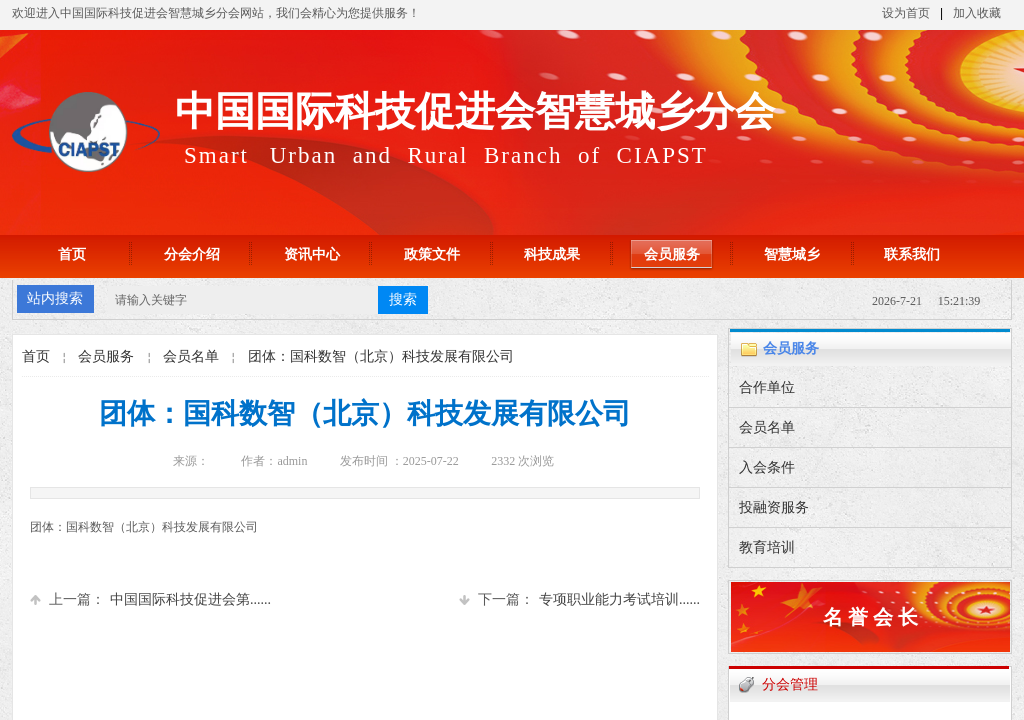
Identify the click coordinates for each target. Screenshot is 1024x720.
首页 (72, 254)
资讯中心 (312, 254)
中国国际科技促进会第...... (150, 599)
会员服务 (672, 254)
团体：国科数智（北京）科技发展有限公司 (381, 356)
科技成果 (552, 254)
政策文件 (432, 254)
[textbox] (243, 300)
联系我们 (912, 254)
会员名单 (191, 356)
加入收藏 (977, 13)
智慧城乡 (792, 254)
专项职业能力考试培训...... (579, 599)
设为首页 (906, 13)
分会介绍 (192, 254)
